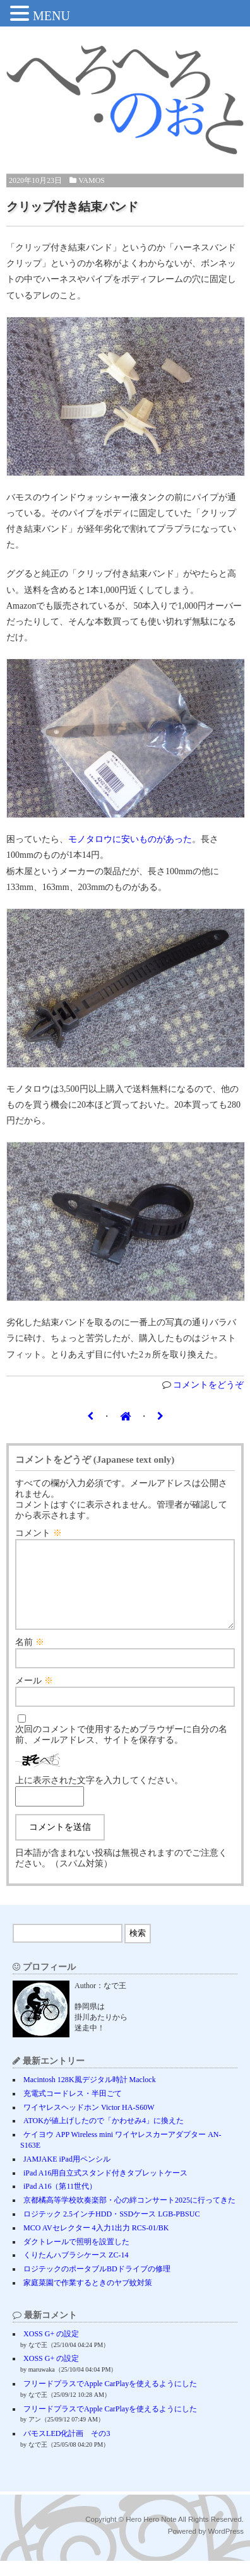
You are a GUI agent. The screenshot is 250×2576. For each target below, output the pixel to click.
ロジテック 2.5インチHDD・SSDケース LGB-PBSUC (111, 2229)
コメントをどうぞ (208, 1385)
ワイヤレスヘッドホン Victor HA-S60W (89, 2122)
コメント (38, 1533)
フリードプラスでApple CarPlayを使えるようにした (110, 2398)
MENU (51, 16)
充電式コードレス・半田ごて (72, 2108)
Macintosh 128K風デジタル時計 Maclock (89, 2094)
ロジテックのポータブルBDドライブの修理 (96, 2284)
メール (34, 1696)
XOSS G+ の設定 (51, 2349)
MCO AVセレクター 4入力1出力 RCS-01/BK (96, 2243)
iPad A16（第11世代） (60, 2201)
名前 (29, 1657)
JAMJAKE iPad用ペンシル (66, 2174)
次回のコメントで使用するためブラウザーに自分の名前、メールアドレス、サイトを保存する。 (121, 1750)
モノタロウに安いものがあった (130, 839)
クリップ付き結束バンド (72, 206)
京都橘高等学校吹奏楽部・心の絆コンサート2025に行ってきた (129, 2215)
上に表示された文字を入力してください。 (99, 1795)
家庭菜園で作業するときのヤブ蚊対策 (87, 2297)
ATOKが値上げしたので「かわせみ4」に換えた (103, 2135)
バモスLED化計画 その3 (66, 2448)
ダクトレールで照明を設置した (76, 2256)
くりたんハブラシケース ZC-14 (75, 2270)
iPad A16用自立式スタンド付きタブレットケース (105, 2188)
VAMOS (91, 180)
